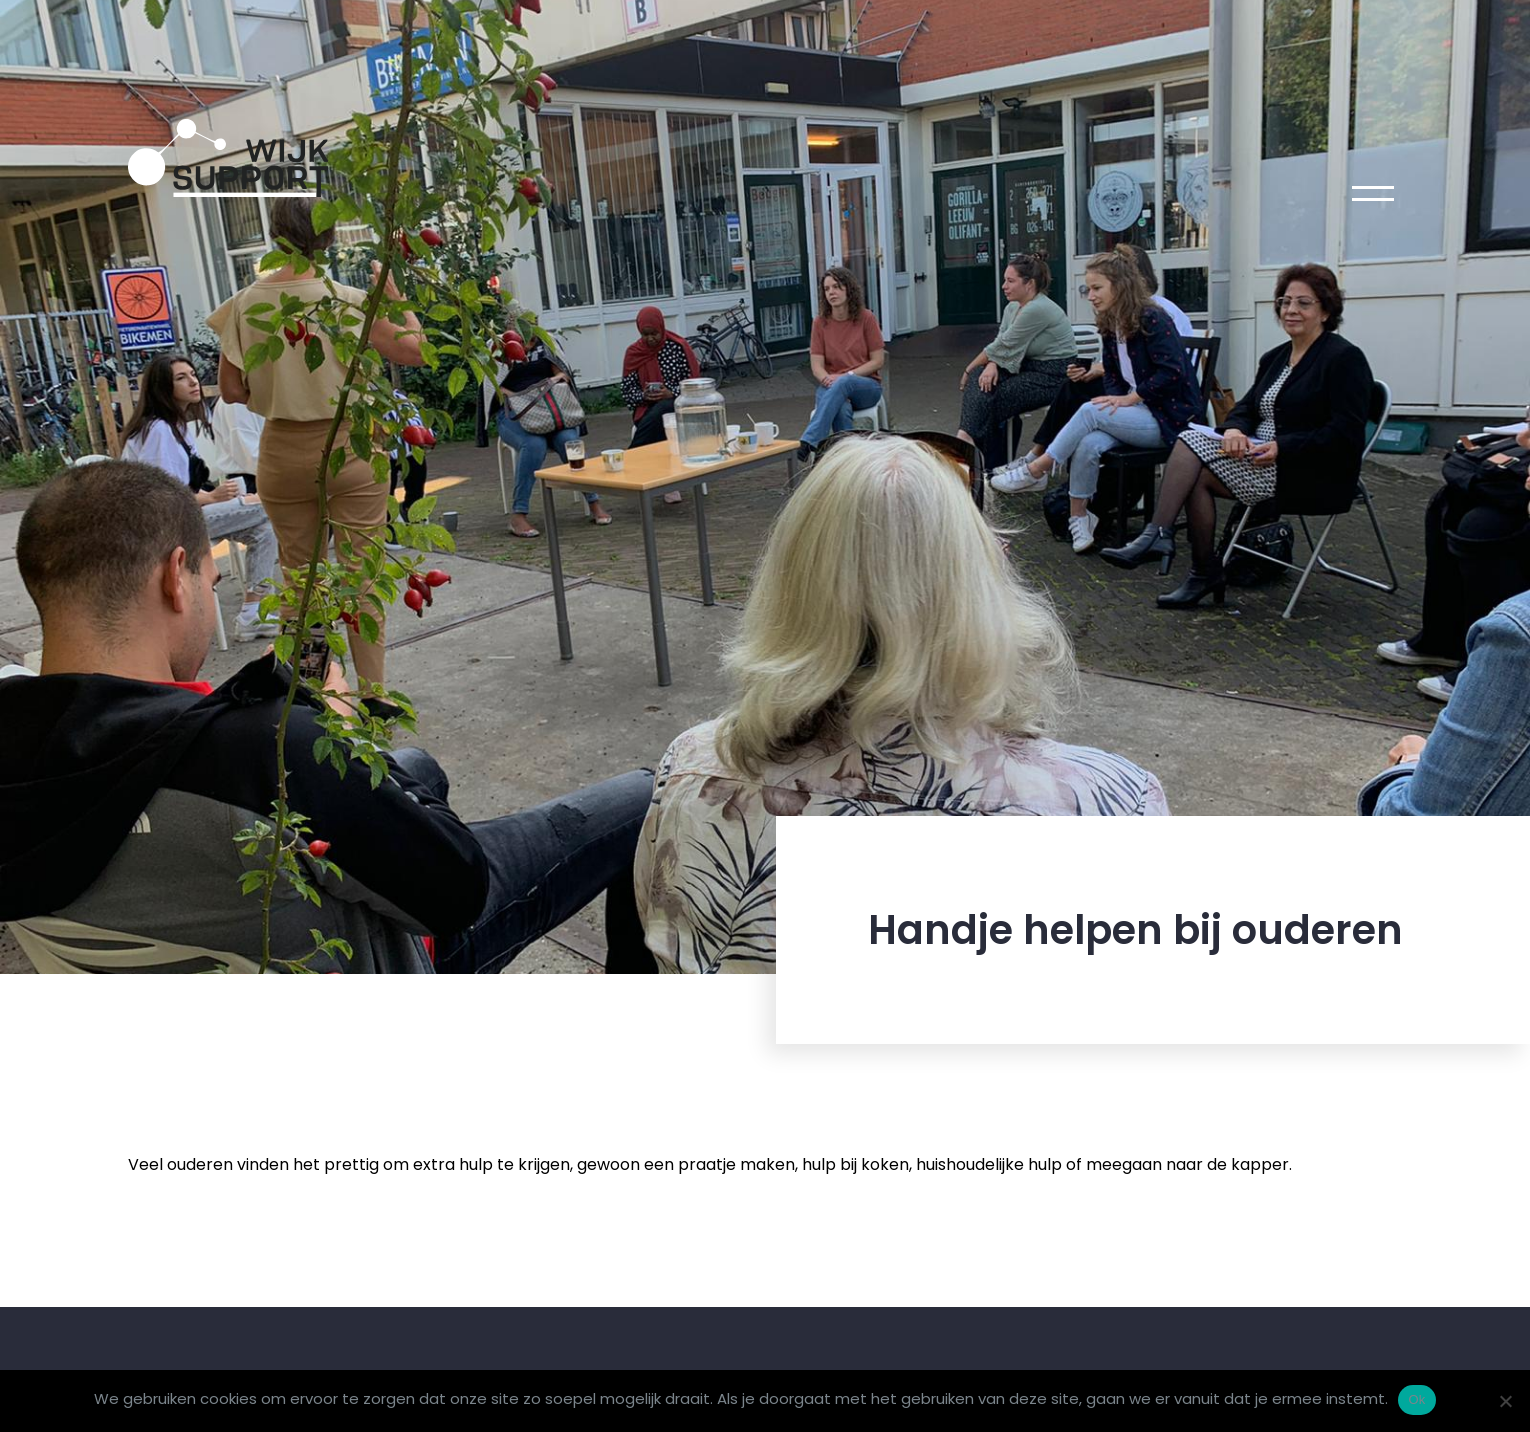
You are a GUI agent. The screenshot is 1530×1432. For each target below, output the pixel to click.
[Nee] (1505, 1401)
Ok (1416, 1399)
